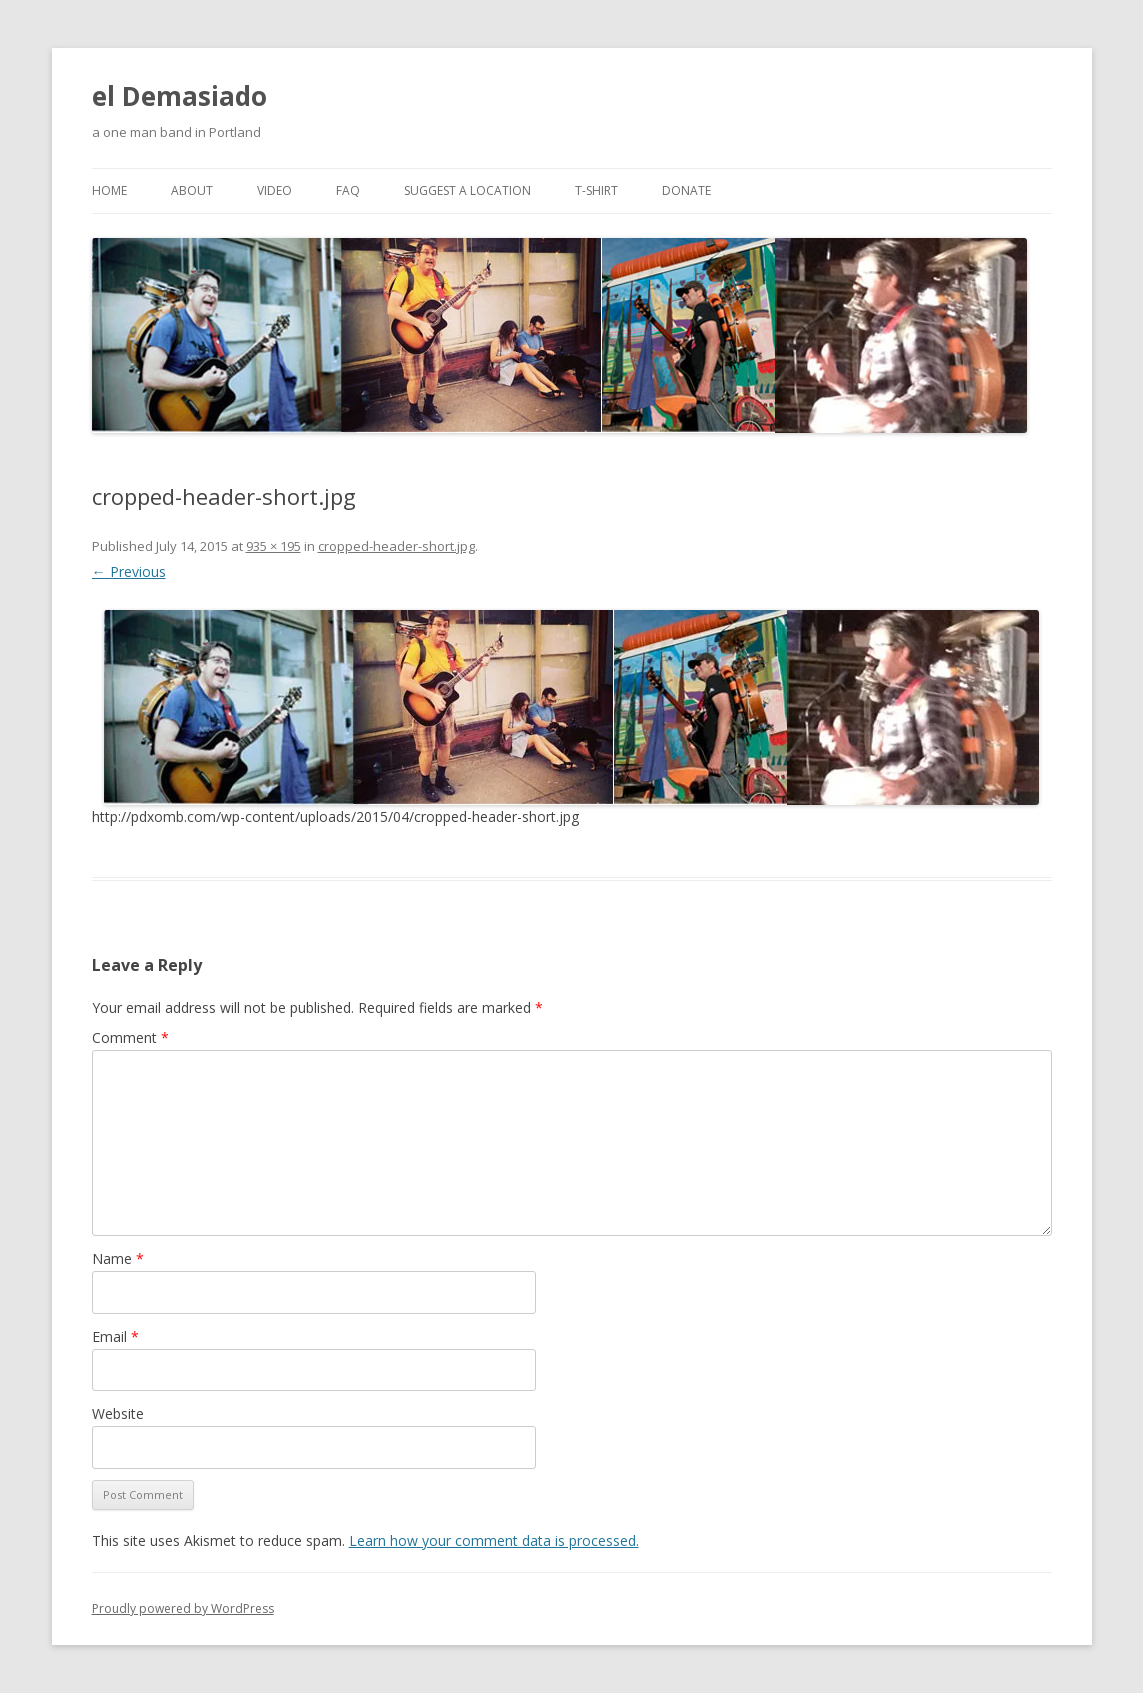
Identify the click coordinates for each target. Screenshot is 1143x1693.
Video (274, 190)
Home (109, 190)
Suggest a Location (467, 190)
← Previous (129, 571)
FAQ (348, 190)
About (192, 190)
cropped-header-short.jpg (396, 546)
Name (118, 1258)
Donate (686, 190)
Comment (130, 1037)
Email (115, 1336)
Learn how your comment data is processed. (494, 1540)
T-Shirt (596, 190)
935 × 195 (273, 546)
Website (118, 1413)
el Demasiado (179, 96)
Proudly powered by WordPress (183, 1608)
